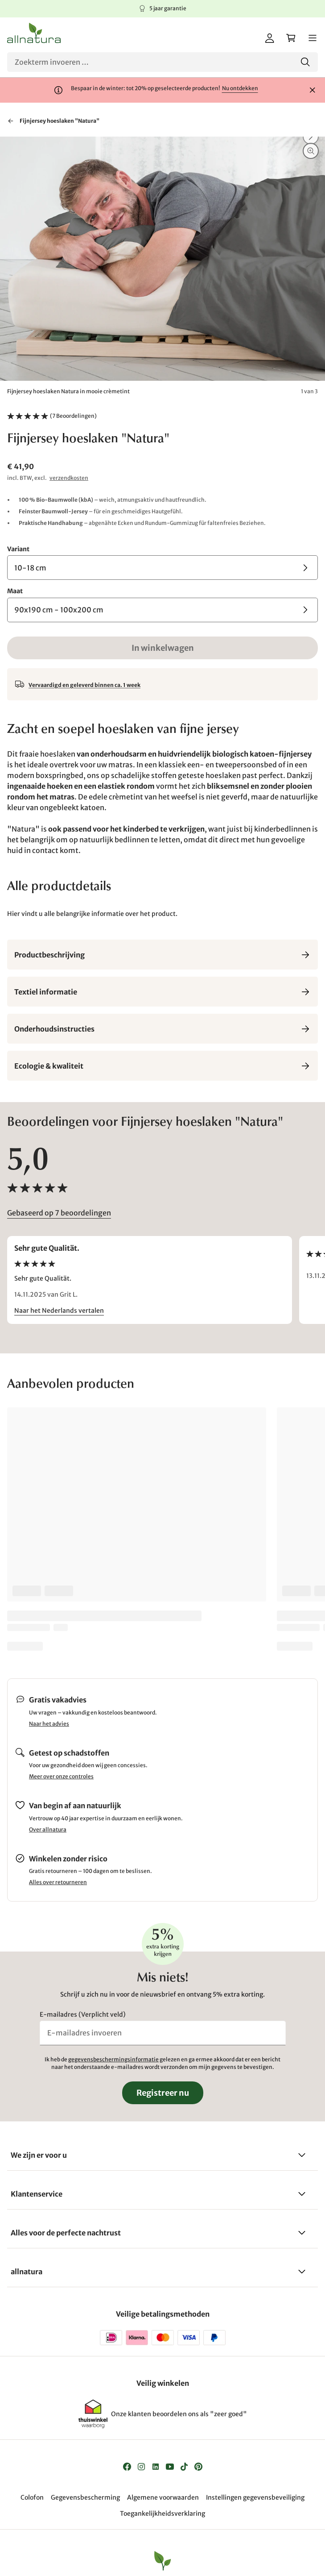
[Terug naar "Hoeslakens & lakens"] (10, 121)
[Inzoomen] (311, 151)
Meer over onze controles (61, 1776)
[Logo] (34, 33)
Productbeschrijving (162, 954)
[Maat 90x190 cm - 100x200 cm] (162, 610)
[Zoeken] (162, 62)
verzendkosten (68, 477)
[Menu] (312, 38)
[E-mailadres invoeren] (163, 2033)
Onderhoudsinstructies (162, 1029)
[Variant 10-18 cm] (162, 567)
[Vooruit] (311, 137)
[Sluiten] (312, 90)
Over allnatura (47, 1829)
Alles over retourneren (58, 1882)
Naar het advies (49, 1723)
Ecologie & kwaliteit (162, 1066)
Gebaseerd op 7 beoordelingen (59, 1212)
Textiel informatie (162, 991)
